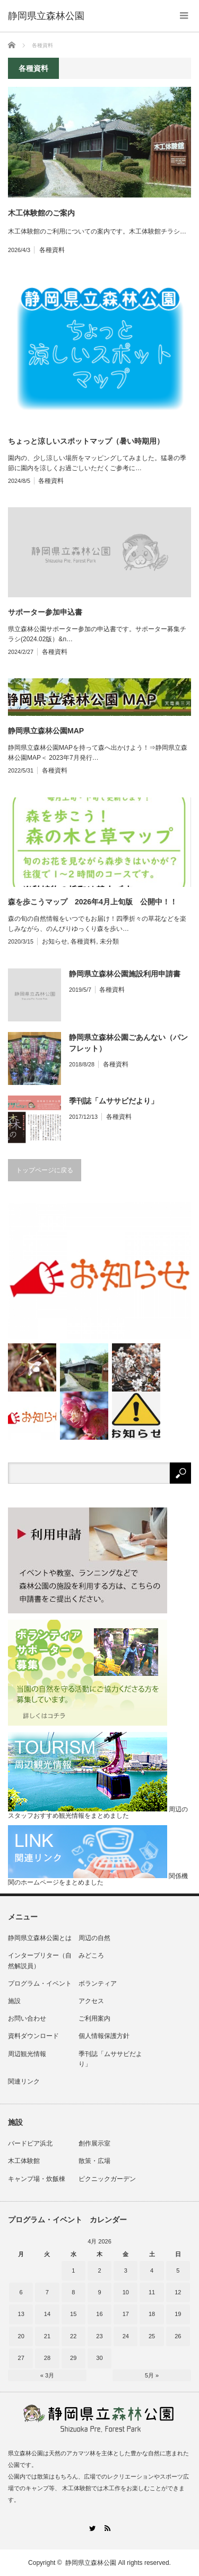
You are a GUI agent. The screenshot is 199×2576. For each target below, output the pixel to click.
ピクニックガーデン (107, 2179)
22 (73, 2336)
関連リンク (24, 2081)
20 (21, 2336)
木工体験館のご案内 (41, 213)
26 (178, 2336)
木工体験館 (24, 2161)
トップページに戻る (44, 1170)
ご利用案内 (94, 2018)
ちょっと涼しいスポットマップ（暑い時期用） (86, 441)
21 (47, 2336)
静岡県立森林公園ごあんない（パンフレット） (128, 1043)
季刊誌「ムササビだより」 (113, 1101)
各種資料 (52, 250)
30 (99, 2358)
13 (21, 2314)
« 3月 (47, 2375)
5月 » (152, 2375)
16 (99, 2314)
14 (47, 2314)
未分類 (109, 941)
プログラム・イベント (40, 1983)
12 (178, 2292)
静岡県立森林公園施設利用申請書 (124, 974)
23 (99, 2336)
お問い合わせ (27, 2018)
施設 (14, 2001)
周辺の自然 (94, 1938)
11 (152, 2292)
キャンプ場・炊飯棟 (36, 2179)
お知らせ (54, 941)
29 (73, 2358)
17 (126, 2314)
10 (126, 2292)
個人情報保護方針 (104, 2036)
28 (47, 2358)
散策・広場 (94, 2161)
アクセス (91, 2001)
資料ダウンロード (33, 2036)
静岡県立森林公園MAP (46, 730)
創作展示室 (94, 2143)
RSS (107, 2528)
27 (21, 2358)
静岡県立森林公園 (90, 2562)
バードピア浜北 (30, 2143)
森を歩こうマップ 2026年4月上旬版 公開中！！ (92, 901)
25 (152, 2336)
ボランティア (98, 1983)
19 (178, 2314)
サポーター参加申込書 (45, 612)
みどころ (91, 1955)
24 (126, 2336)
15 (73, 2314)
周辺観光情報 (27, 2054)
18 (152, 2314)
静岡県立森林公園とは (40, 1938)
